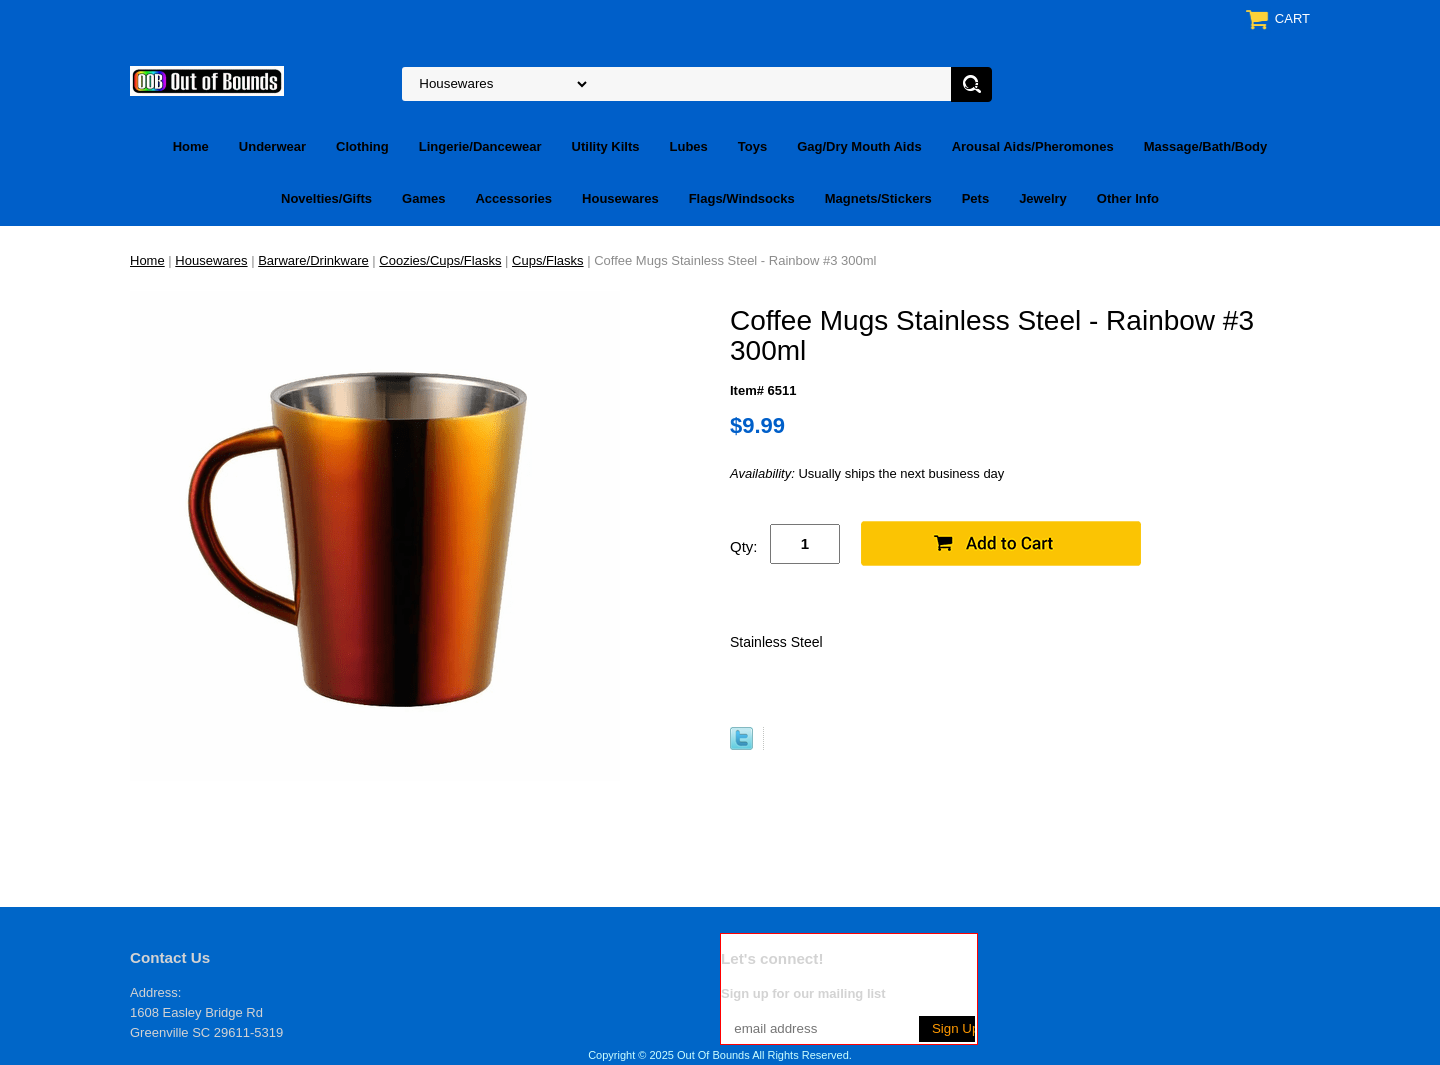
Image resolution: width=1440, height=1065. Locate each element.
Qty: (744, 546)
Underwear (272, 146)
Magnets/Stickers (878, 198)
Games (423, 198)
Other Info (1128, 198)
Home (191, 146)
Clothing (362, 146)
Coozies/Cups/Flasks (440, 260)
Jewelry (1043, 198)
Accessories (513, 198)
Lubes (689, 146)
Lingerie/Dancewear (480, 146)
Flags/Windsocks (742, 198)
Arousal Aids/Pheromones (1033, 146)
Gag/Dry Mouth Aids (859, 146)
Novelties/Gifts (326, 198)
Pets (975, 198)
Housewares (620, 198)
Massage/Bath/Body (1206, 146)
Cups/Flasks (548, 260)
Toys (752, 146)
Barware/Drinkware (313, 260)
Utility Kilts (606, 146)
